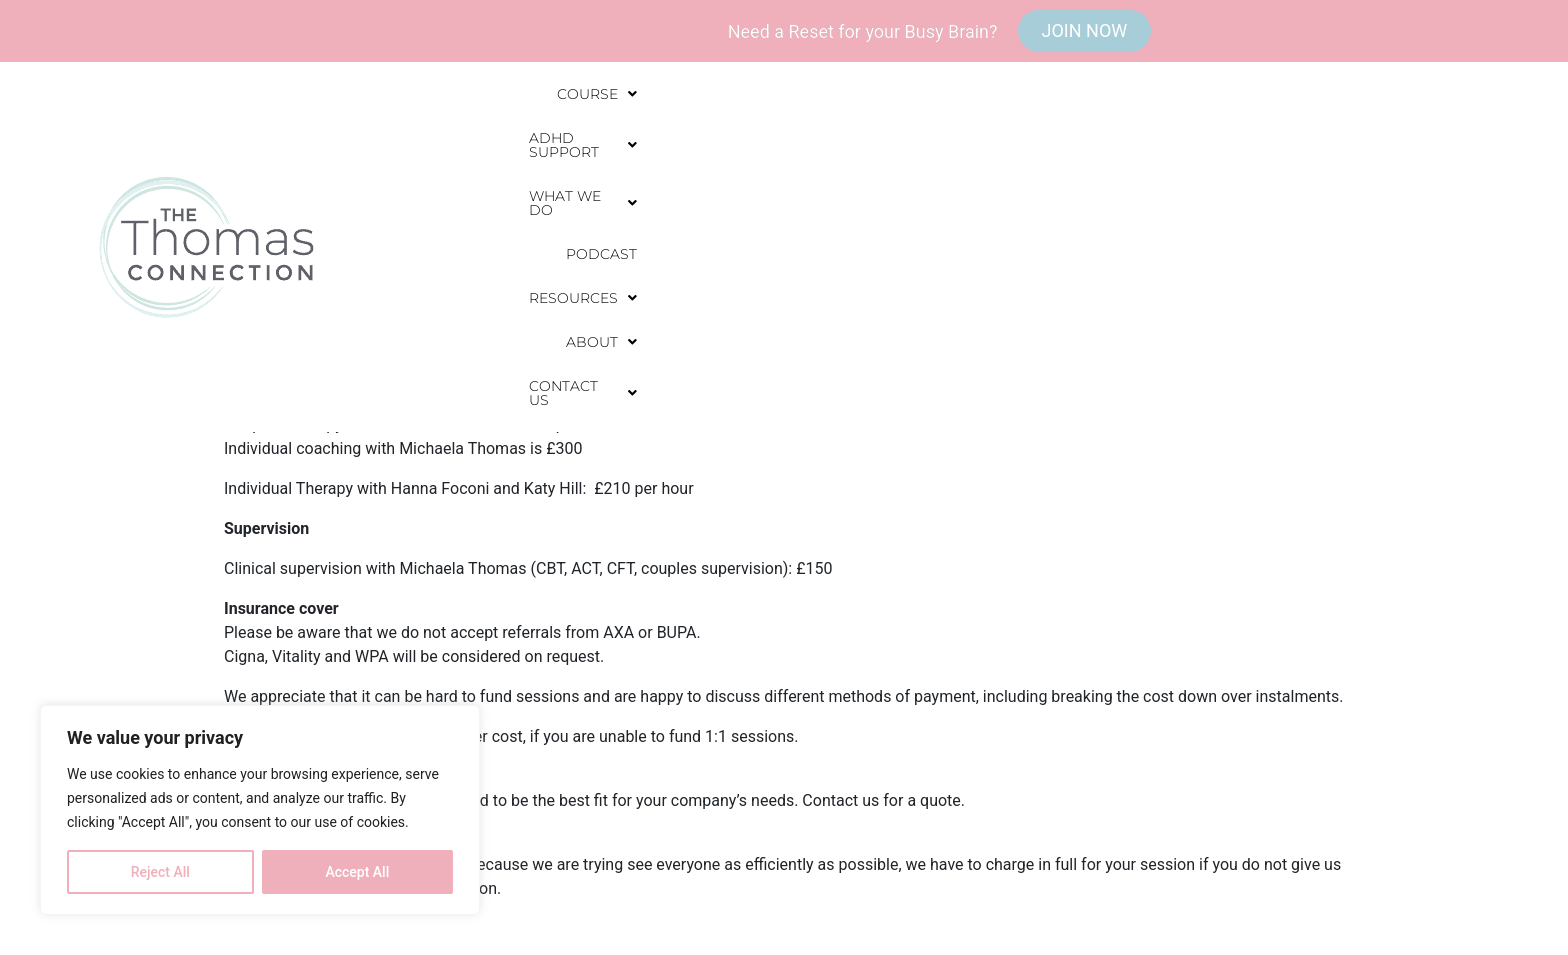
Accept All (357, 872)
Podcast (1042, 148)
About (1281, 148)
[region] (260, 810)
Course (620, 148)
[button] (620, 148)
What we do (917, 148)
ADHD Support (759, 148)
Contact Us (1403, 148)
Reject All (160, 872)
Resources (1162, 148)
